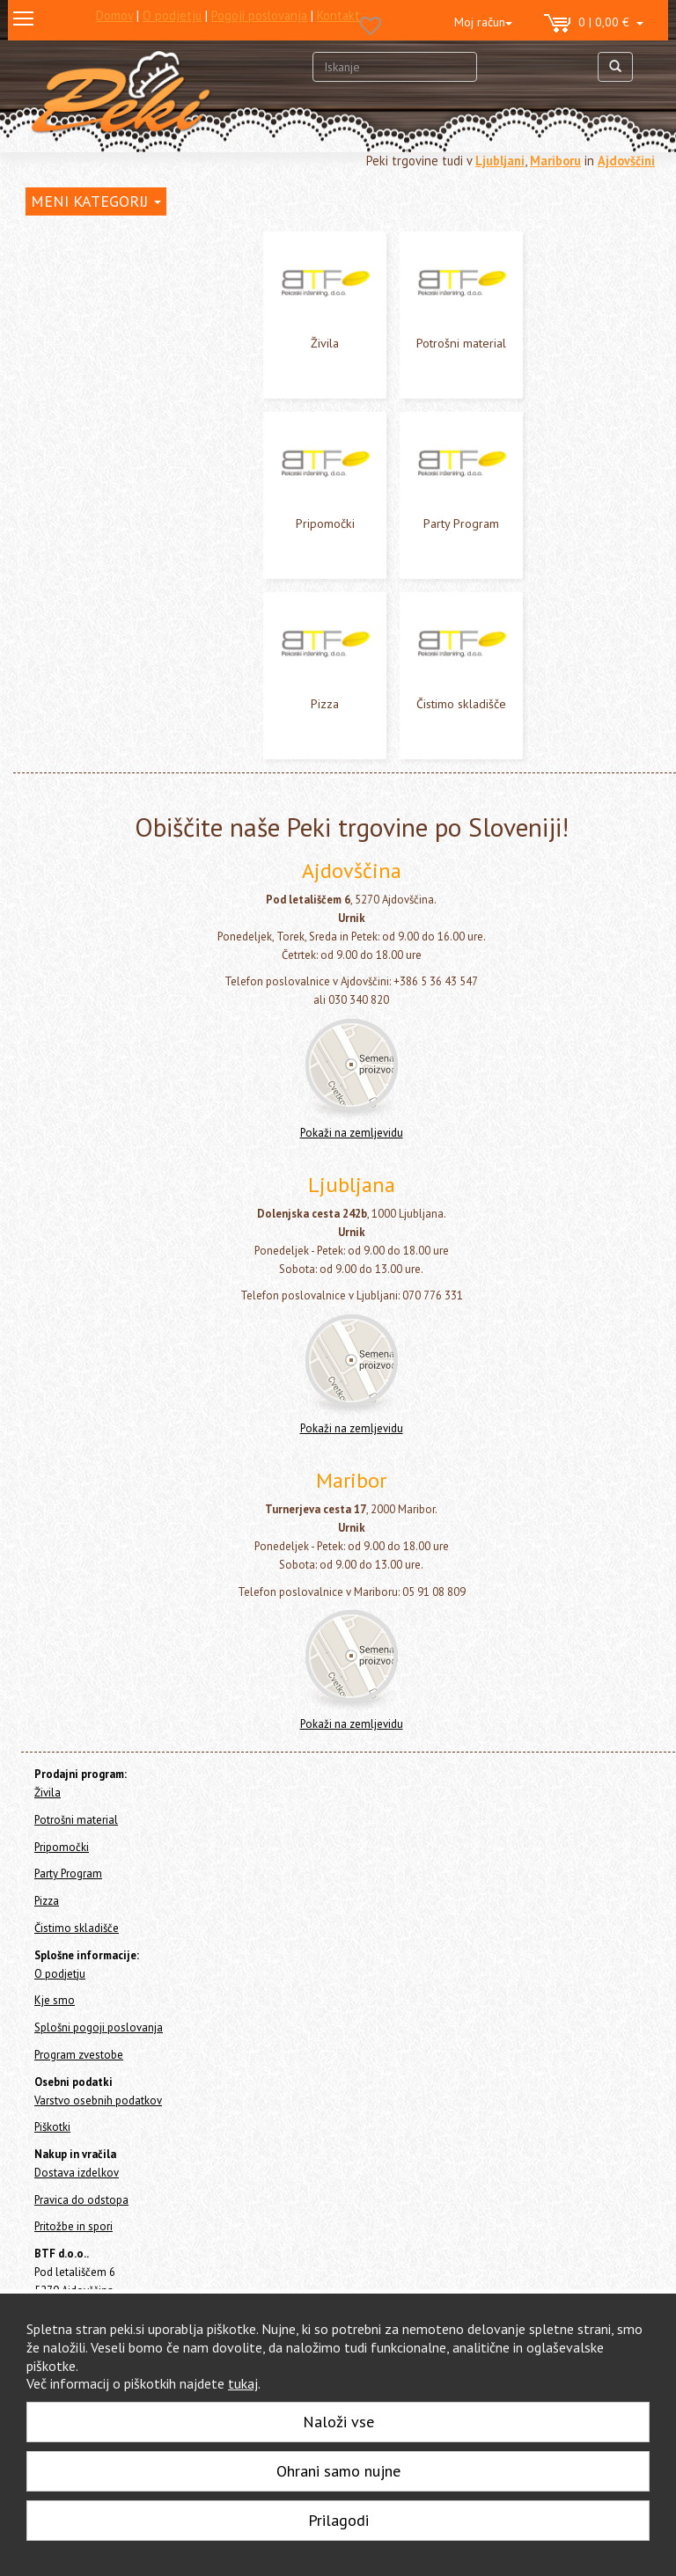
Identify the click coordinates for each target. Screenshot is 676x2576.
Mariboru (555, 160)
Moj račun (483, 22)
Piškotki (52, 2126)
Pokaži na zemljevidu (351, 1132)
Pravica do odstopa (81, 2199)
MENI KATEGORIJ (96, 201)
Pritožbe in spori (73, 2226)
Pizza (325, 704)
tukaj (243, 2383)
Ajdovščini (626, 160)
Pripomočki (325, 523)
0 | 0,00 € (593, 23)
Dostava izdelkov (76, 2172)
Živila (325, 343)
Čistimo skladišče (461, 704)
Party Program (461, 523)
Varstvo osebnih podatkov (98, 2100)
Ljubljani (500, 160)
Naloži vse (338, 2421)
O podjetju (59, 1973)
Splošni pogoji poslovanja (98, 2027)
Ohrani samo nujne (338, 2471)
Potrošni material (461, 343)
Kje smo (54, 2000)
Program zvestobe (78, 2054)
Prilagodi (338, 2520)
